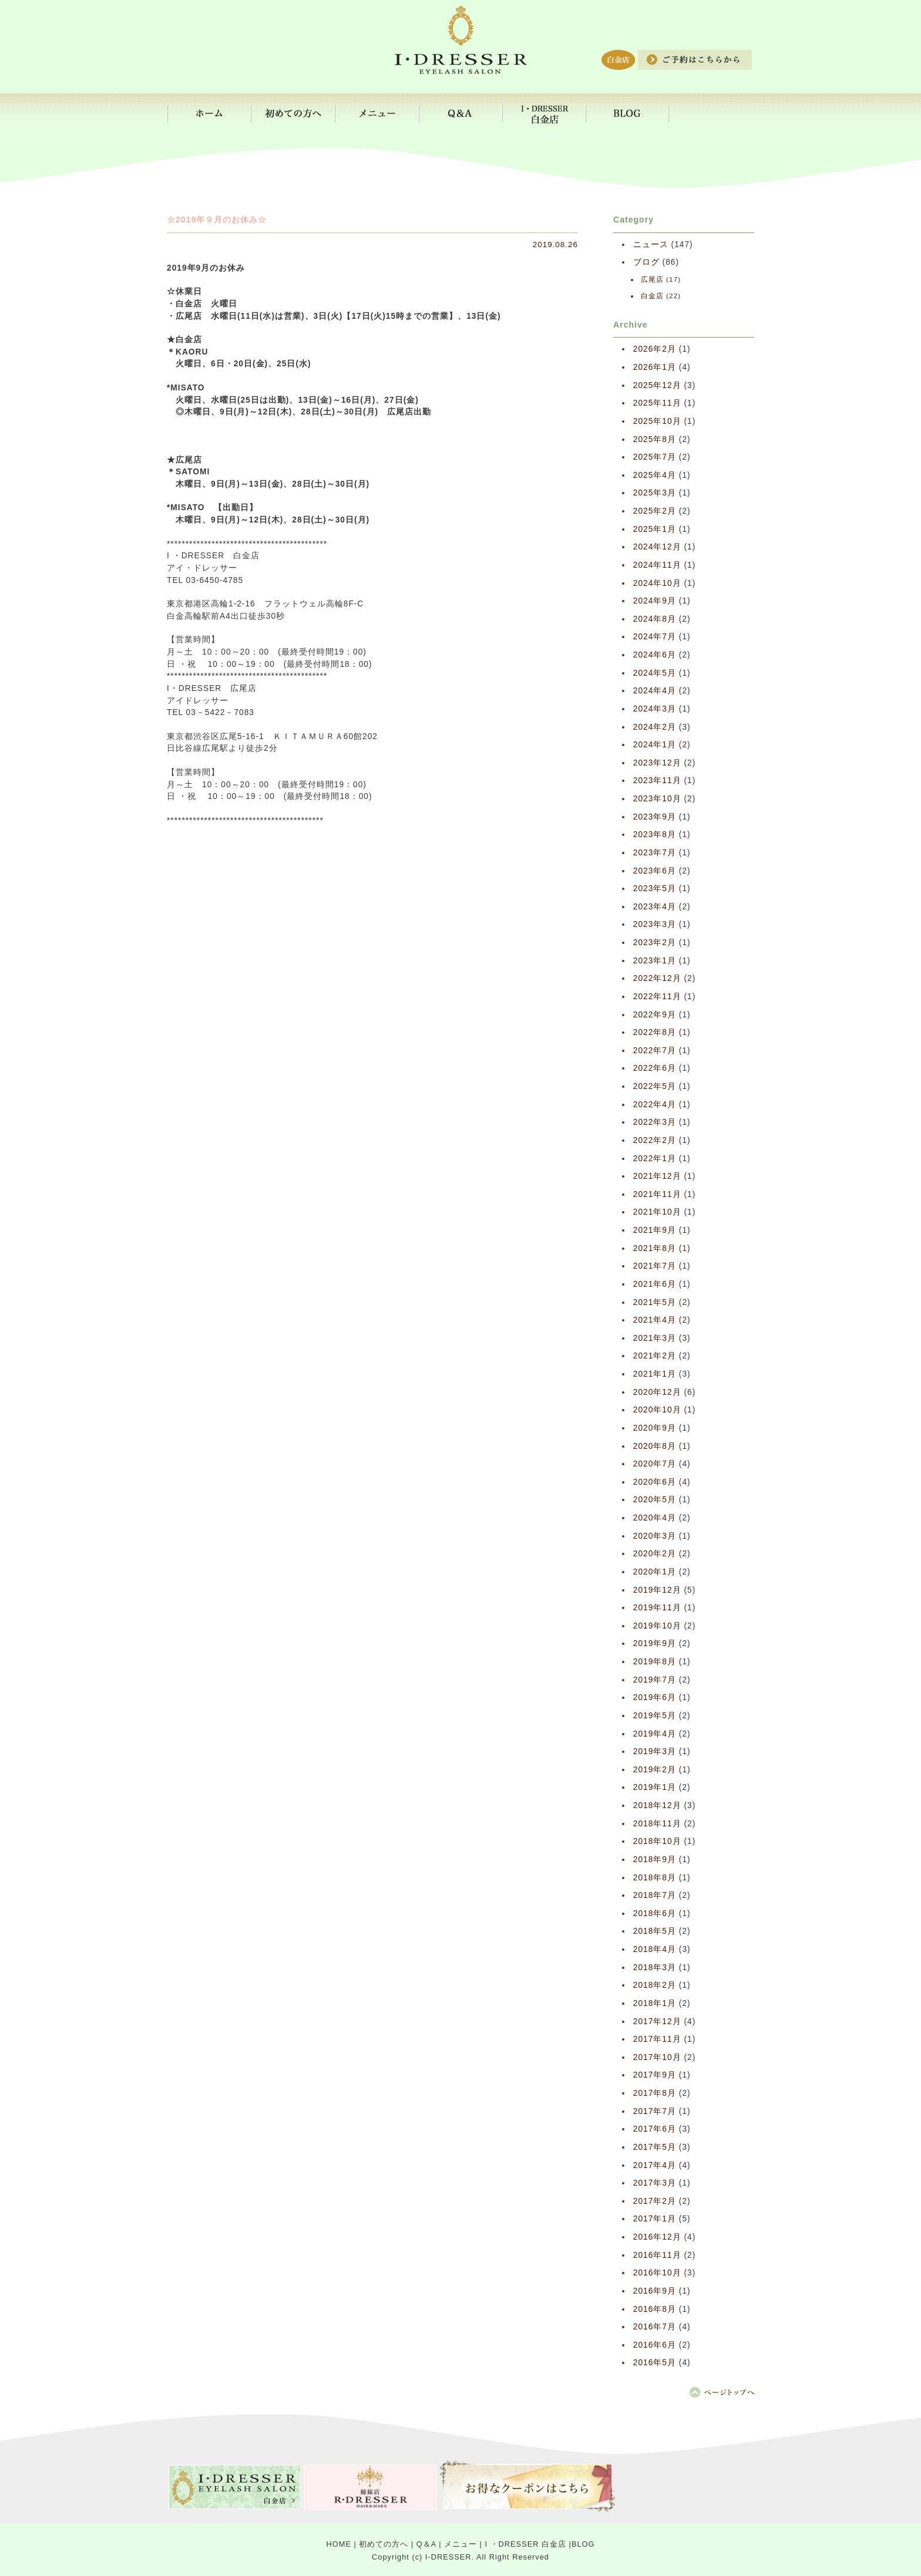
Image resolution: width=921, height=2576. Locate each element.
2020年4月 (654, 1517)
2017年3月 (654, 2183)
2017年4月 (654, 2165)
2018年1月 (654, 2003)
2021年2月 (654, 1355)
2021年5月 (654, 1302)
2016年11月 (657, 2255)
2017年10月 (657, 2057)
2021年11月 (657, 1194)
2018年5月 (654, 1931)
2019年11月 (657, 1607)
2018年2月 (654, 1985)
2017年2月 (654, 2201)
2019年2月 (654, 1769)
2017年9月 (654, 2075)
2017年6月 (654, 2129)
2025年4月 (654, 475)
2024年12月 (657, 546)
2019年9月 (654, 1643)
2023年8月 (654, 834)
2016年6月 (654, 2345)
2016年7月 (654, 2326)
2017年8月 (654, 2093)
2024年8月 (654, 619)
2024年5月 (654, 673)
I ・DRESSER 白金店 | (528, 2544)
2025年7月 (654, 457)
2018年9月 (654, 1859)
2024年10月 (657, 583)
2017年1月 (654, 2218)
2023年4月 (654, 906)
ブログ (646, 262)
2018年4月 (654, 1949)
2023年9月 (654, 816)
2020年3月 (654, 1536)
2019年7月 (654, 1679)
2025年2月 (654, 511)
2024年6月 (654, 654)
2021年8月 (654, 1248)
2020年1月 (654, 1571)
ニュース (650, 244)
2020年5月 (654, 1499)
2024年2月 (654, 727)
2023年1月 (654, 960)
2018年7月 (654, 1895)
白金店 (652, 296)
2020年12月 (657, 1392)
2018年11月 (657, 1823)
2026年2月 (654, 349)
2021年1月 (654, 1374)
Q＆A (426, 2544)
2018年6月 (654, 1913)
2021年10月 (657, 1212)
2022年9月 (654, 1014)
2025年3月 (654, 492)
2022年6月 (654, 1068)
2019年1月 (654, 1787)
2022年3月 (654, 1122)
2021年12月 (657, 1176)
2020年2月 (654, 1553)
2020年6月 (654, 1482)
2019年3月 (654, 1751)
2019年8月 (654, 1661)
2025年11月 (657, 403)
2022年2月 (654, 1140)
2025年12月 (657, 385)
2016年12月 (657, 2237)
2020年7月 (654, 1463)
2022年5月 (654, 1086)
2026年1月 (654, 367)
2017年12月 (657, 2021)
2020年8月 (654, 1446)
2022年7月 (654, 1050)
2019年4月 (654, 1733)
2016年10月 (657, 2272)
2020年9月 (654, 1428)
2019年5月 (654, 1715)
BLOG (583, 2544)
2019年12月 (657, 1590)
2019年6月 (654, 1697)
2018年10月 (657, 1841)
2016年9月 (654, 2291)
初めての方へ (383, 2544)
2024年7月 (654, 636)
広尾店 (652, 279)
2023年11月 (657, 780)
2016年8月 (654, 2309)
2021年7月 (654, 1266)
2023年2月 (654, 942)
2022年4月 (654, 1104)
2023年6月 (654, 870)
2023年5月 (654, 888)
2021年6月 (654, 1284)
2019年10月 (657, 1625)
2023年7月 (654, 852)
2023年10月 (657, 798)
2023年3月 (654, 924)
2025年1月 (654, 529)
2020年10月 (657, 1409)
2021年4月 (654, 1320)
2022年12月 (657, 978)
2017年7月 (654, 2111)
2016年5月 (654, 2362)
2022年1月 (654, 1158)
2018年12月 (657, 1805)
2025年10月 (657, 421)
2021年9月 (654, 1230)
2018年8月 (654, 1877)
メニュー (460, 2544)
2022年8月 (654, 1032)
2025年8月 (654, 439)
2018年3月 (654, 1967)
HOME (339, 2544)
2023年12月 (657, 762)
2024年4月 (654, 690)
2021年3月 (654, 1338)
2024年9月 (654, 600)
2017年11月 (657, 2039)
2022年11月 (657, 996)
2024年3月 (654, 708)
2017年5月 (654, 2147)
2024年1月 (654, 744)
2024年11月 (657, 565)
